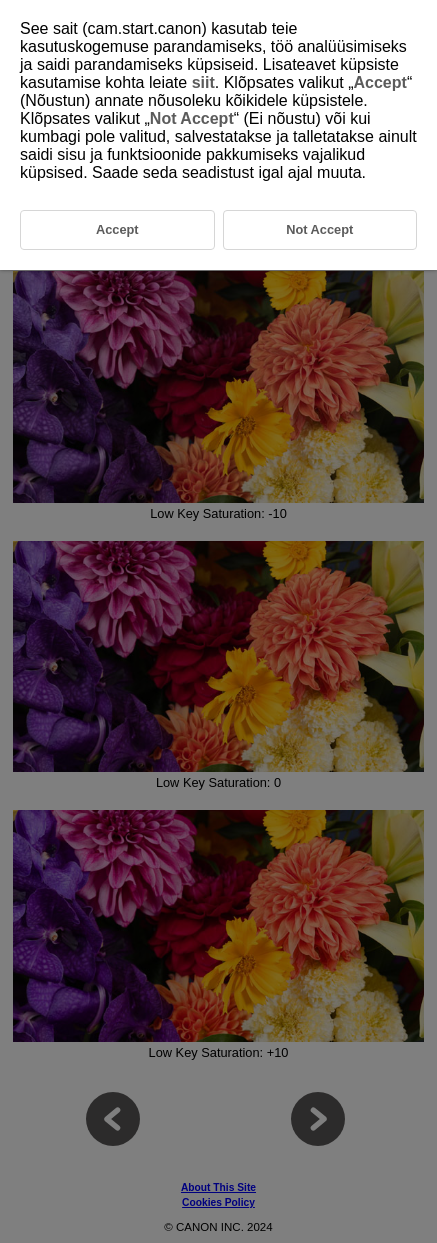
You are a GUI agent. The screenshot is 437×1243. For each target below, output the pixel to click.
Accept (380, 82)
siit (203, 82)
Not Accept (192, 118)
